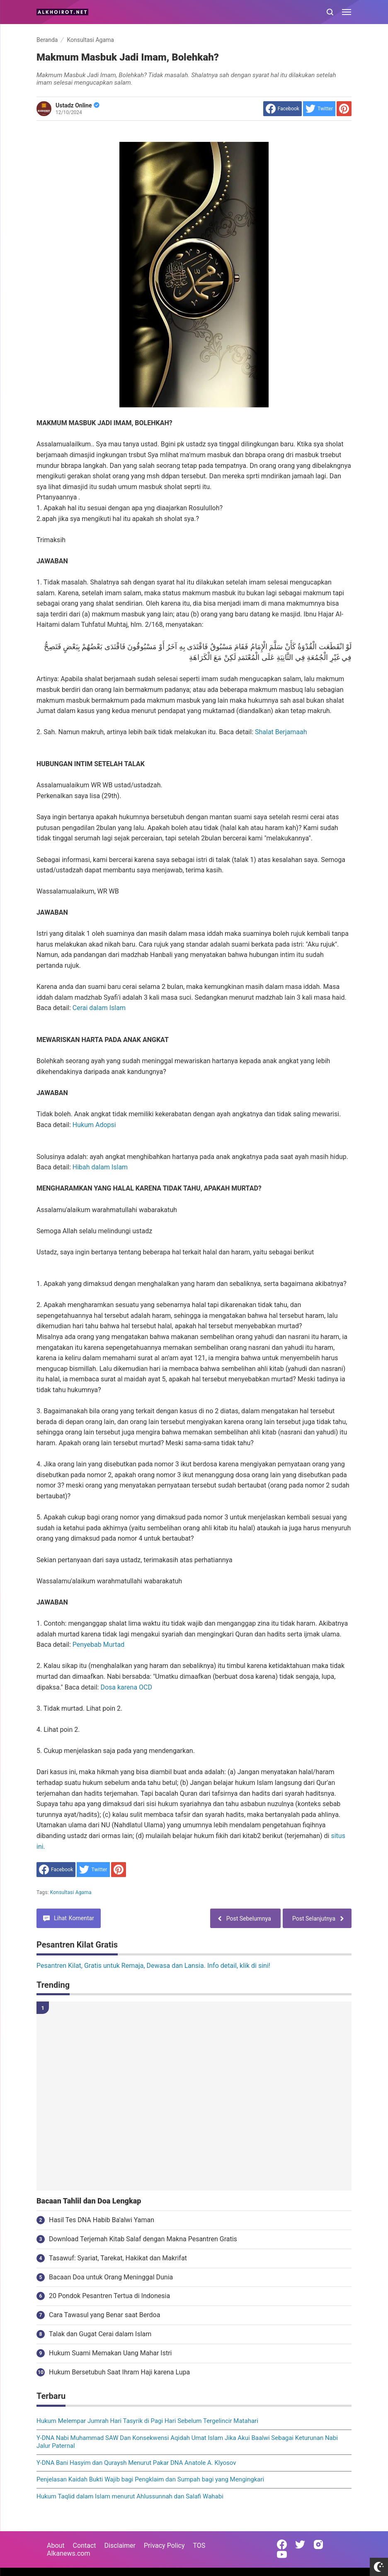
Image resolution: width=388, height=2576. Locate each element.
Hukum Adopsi (94, 1125)
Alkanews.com (68, 2553)
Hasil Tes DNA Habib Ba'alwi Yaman (101, 2220)
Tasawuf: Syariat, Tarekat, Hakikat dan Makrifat (118, 2258)
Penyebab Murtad (98, 1644)
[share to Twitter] (319, 108)
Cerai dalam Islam (99, 1008)
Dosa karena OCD (126, 1687)
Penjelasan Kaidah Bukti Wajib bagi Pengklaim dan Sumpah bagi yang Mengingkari (150, 2479)
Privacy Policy (164, 2545)
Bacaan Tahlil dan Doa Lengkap (88, 2201)
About (56, 2545)
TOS (199, 2545)
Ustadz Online (77, 105)
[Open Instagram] (318, 2544)
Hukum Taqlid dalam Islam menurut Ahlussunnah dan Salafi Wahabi (129, 2496)
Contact (84, 2545)
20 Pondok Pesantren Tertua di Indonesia (109, 2296)
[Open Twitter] (300, 2544)
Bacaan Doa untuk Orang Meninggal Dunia (111, 2277)
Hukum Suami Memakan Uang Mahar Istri (110, 2353)
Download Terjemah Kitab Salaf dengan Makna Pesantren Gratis (143, 2239)
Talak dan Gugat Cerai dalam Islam (100, 2334)
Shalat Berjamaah (281, 732)
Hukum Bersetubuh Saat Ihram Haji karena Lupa (119, 2372)
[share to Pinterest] (344, 108)
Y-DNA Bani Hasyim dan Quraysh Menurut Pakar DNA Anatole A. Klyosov (136, 2462)
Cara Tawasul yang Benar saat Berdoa (104, 2315)
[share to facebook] (282, 108)
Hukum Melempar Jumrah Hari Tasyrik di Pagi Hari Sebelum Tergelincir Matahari (147, 2421)
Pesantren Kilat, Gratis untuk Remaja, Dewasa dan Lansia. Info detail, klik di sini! (153, 1966)
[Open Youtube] (282, 2554)
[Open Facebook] (282, 2544)
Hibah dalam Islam (100, 1167)
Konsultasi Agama (71, 1892)
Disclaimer (120, 2545)
